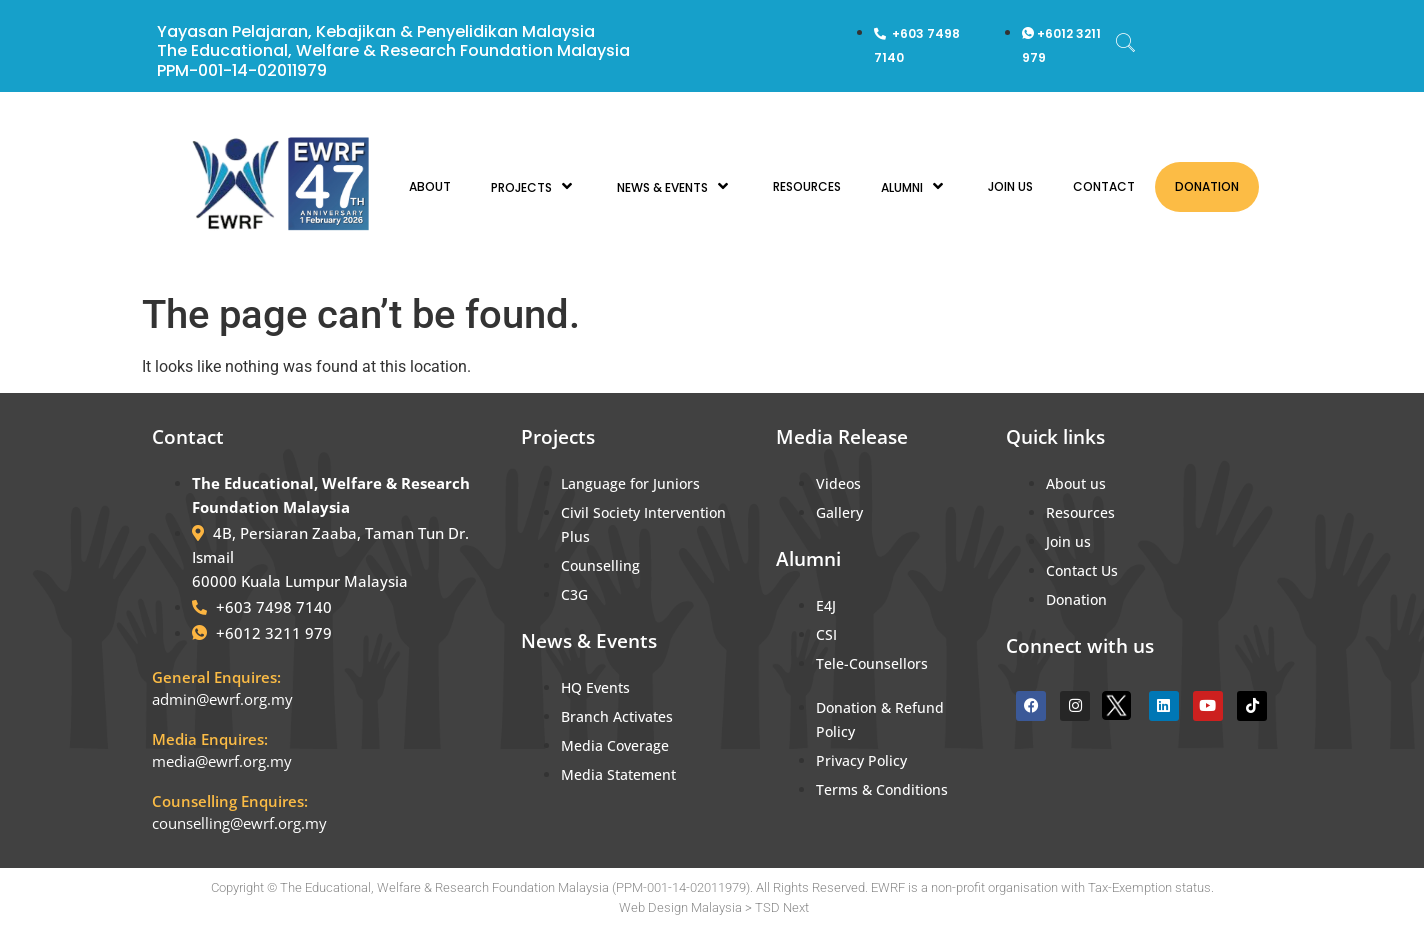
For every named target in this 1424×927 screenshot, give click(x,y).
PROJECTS (534, 186)
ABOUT (430, 186)
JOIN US (1010, 186)
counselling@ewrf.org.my (239, 823)
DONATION (1207, 186)
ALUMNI (914, 186)
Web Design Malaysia (680, 907)
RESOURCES (807, 186)
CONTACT (1104, 186)
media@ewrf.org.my (222, 761)
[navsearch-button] (1126, 45)
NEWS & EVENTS (675, 186)
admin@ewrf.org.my (222, 699)
